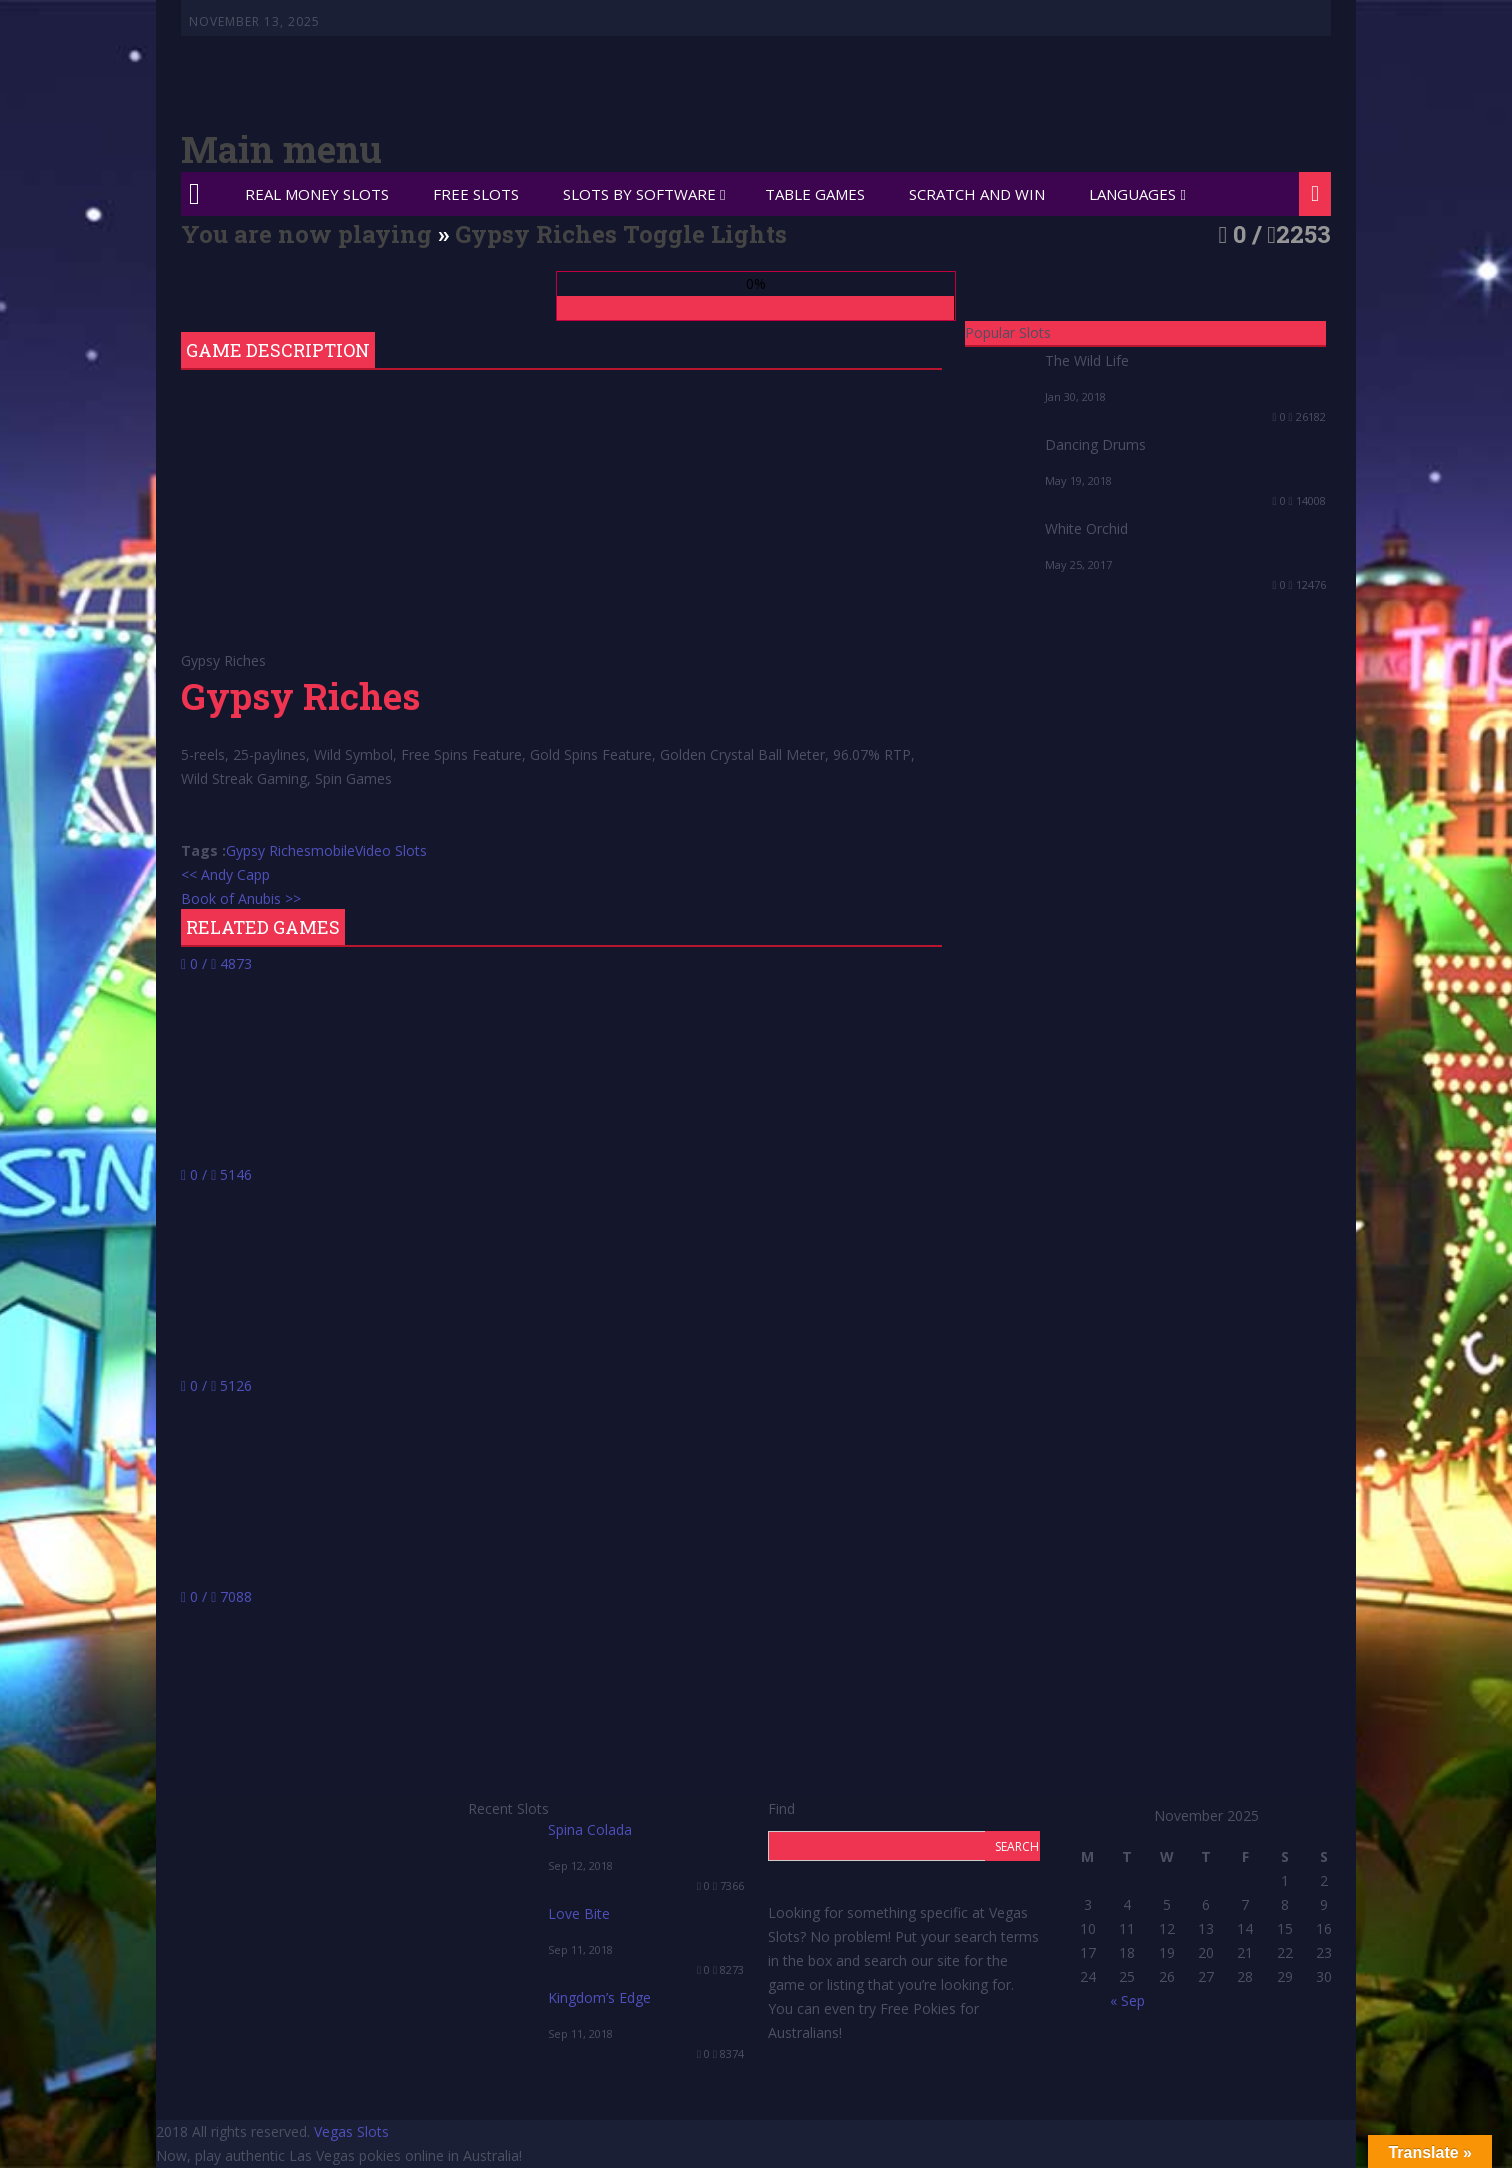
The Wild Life (1087, 360)
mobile (333, 850)
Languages (1132, 194)
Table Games (815, 194)
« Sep (1127, 2000)
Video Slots (391, 850)
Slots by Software (639, 194)
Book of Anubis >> (241, 898)
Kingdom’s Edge (599, 1997)
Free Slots (476, 194)
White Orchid (1086, 528)
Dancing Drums (1095, 444)
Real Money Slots (317, 194)
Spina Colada (590, 1829)
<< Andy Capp (225, 874)
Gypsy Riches (268, 850)
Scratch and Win (977, 194)
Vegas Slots (351, 2131)
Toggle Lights (705, 234)
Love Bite (579, 1913)
